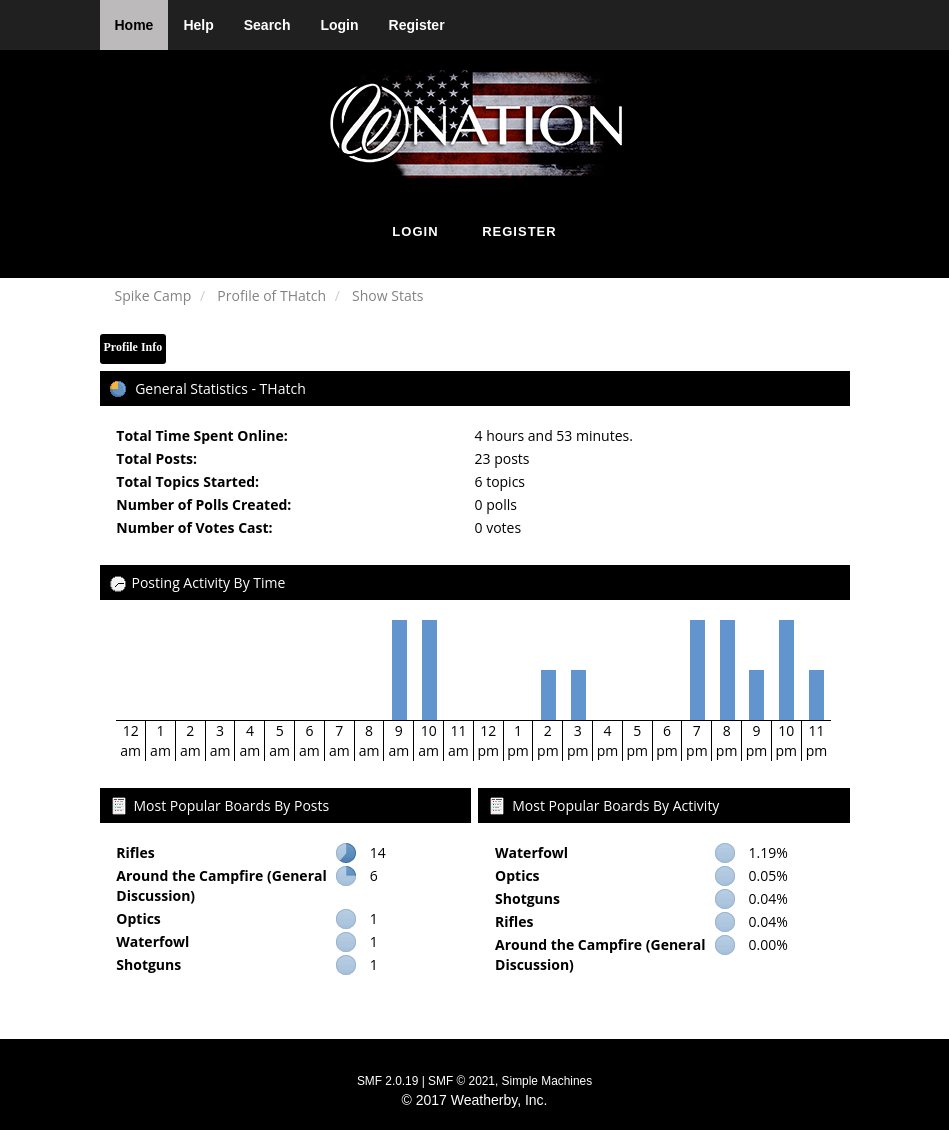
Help (198, 25)
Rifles (135, 852)
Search (267, 25)
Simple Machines (547, 1081)
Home (134, 25)
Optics (138, 918)
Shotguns (148, 964)
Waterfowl (152, 941)
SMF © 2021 (461, 1081)
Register (417, 25)
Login (339, 25)
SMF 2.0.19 (387, 1081)
